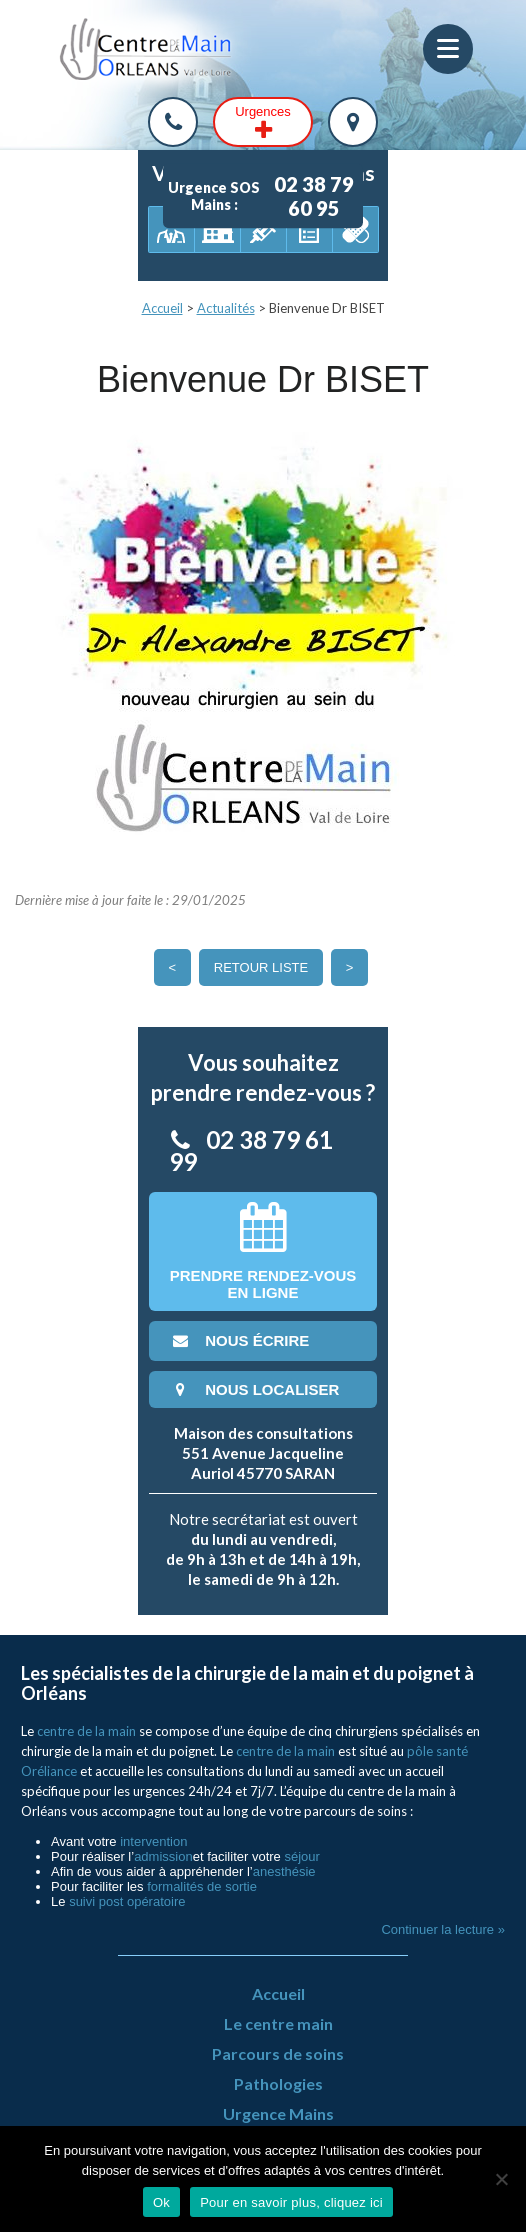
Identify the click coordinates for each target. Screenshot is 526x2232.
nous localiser (254, 1389)
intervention (153, 1841)
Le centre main (278, 2023)
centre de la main (86, 1731)
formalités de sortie (202, 1886)
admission (163, 1856)
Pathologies (278, 2083)
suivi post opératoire (127, 1901)
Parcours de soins (278, 2053)
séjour (301, 1856)
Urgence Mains (278, 2113)
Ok (161, 2202)
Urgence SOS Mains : (265, 196)
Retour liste (261, 967)
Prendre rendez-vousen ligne (263, 1251)
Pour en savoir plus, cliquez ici (291, 2202)
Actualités (226, 308)
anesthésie (284, 1871)
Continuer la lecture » (443, 1929)
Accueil (162, 308)
